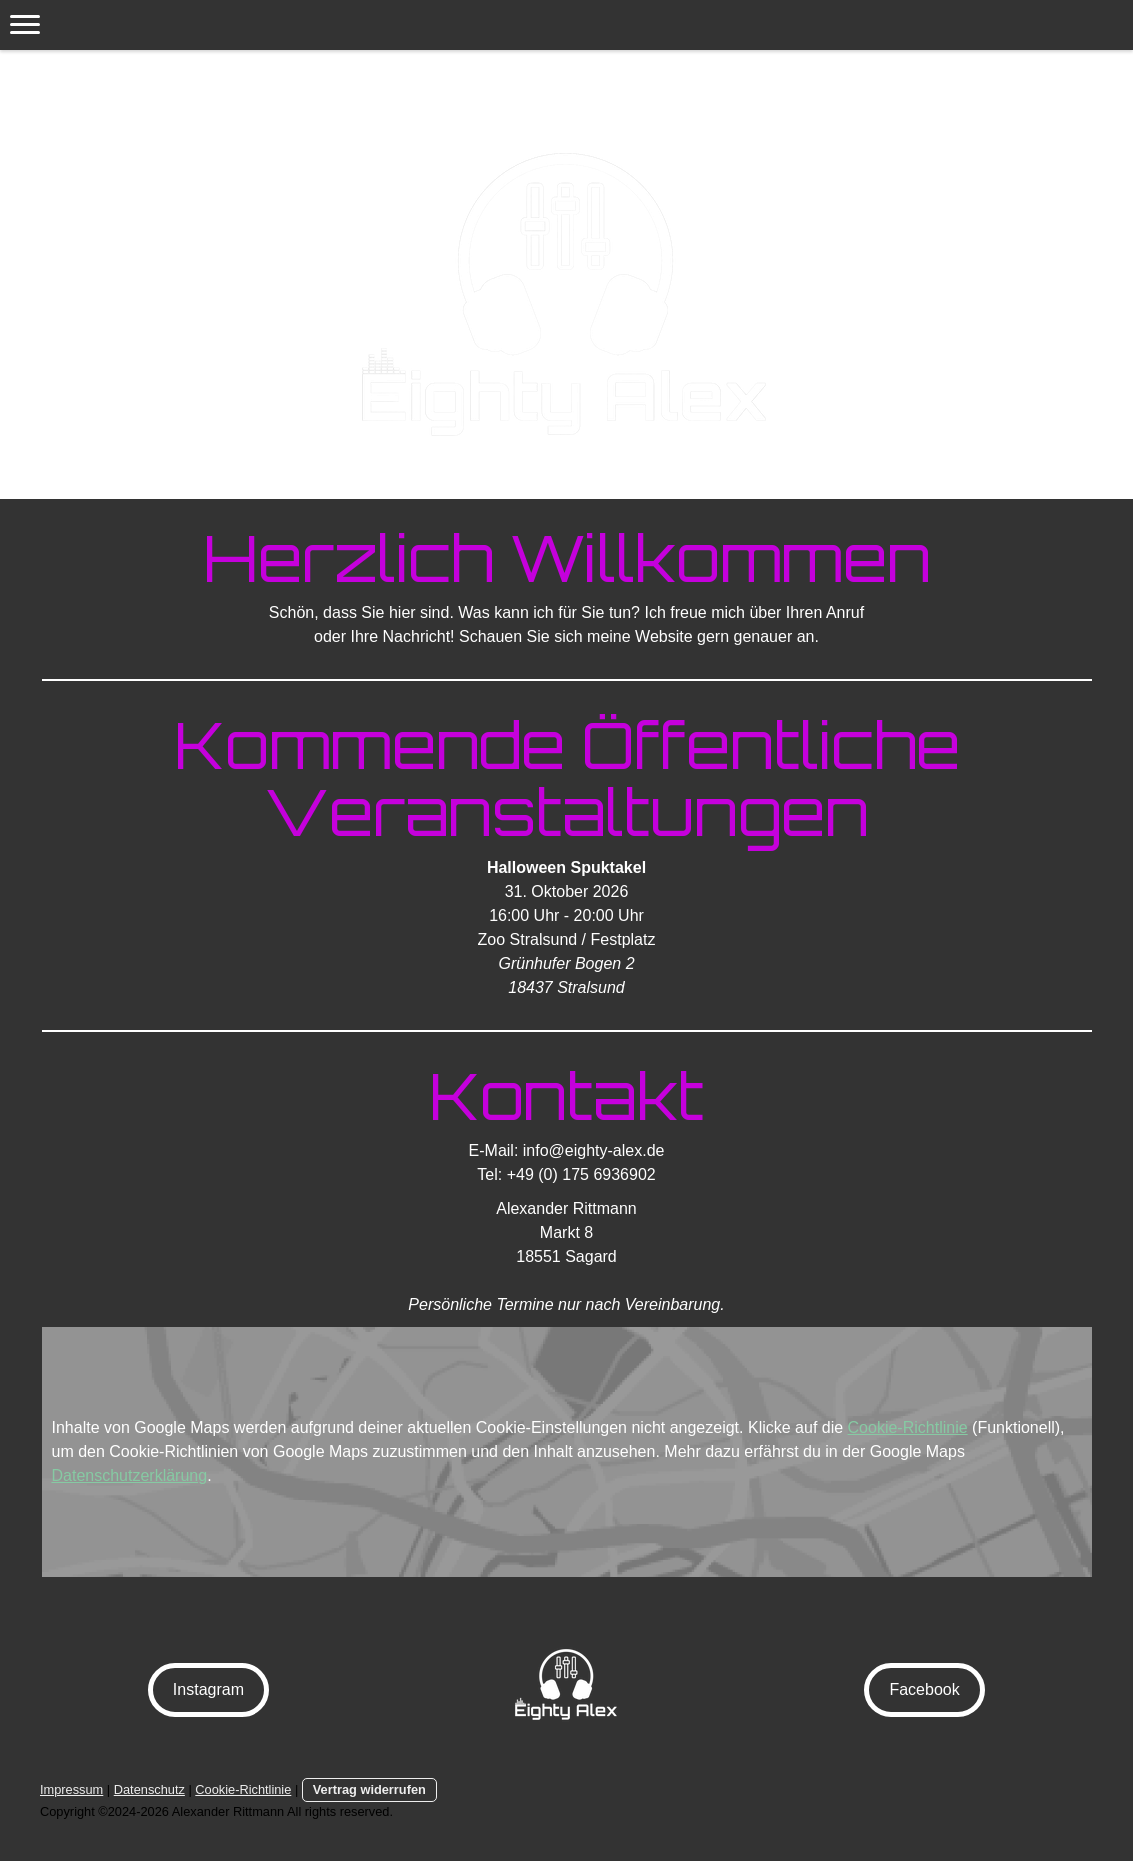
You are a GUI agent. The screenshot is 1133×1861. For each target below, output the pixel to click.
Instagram (208, 1689)
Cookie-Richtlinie (908, 1427)
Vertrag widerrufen (369, 1789)
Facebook (924, 1689)
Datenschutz (149, 1789)
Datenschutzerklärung (130, 1475)
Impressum (71, 1789)
